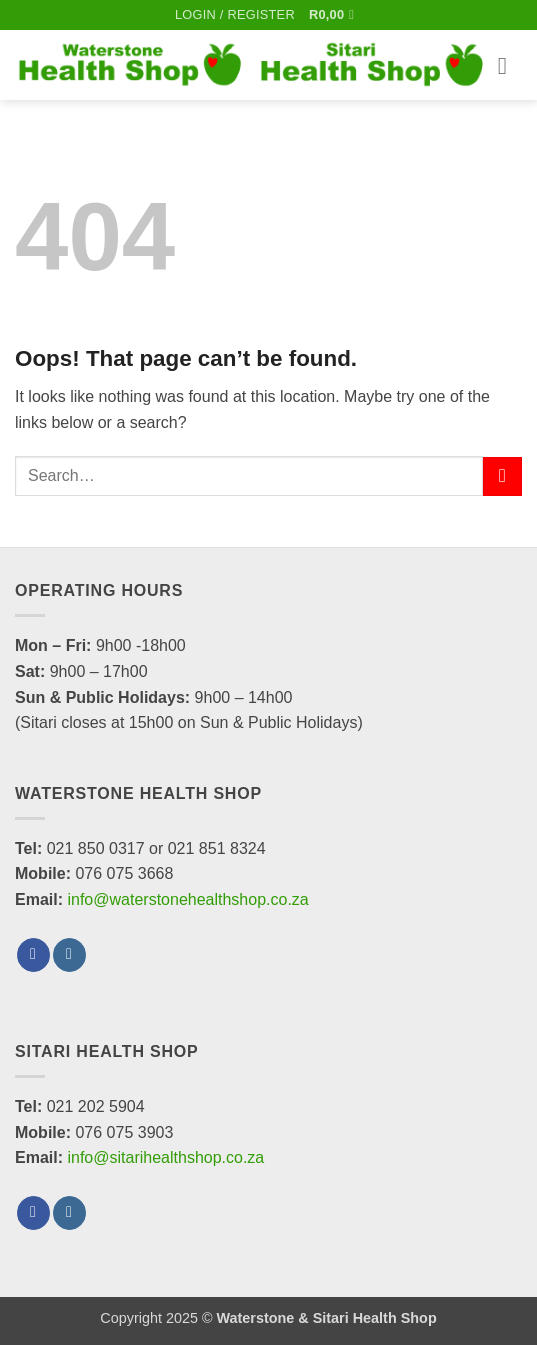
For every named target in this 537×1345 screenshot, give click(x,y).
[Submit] (502, 476)
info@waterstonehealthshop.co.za (187, 899)
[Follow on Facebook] (33, 955)
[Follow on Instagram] (69, 955)
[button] (235, 15)
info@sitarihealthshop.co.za (165, 1157)
